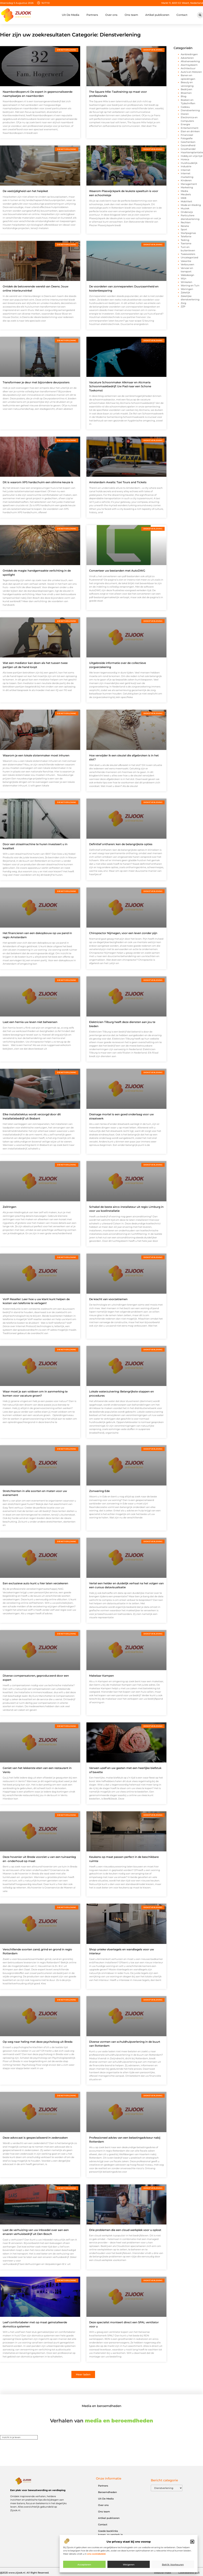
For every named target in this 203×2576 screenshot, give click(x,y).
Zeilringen (9, 1207)
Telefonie (186, 236)
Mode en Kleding (191, 205)
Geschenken (188, 141)
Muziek (185, 208)
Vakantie (186, 261)
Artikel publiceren (157, 15)
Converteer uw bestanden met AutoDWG (117, 570)
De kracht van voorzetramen (108, 1299)
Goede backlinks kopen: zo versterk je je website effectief (110, 2534)
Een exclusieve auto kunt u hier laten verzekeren (35, 1583)
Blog (183, 96)
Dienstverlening (190, 110)
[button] (192, 2541)
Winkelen (186, 282)
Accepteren (84, 2564)
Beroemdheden (107, 2492)
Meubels (186, 194)
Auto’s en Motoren (191, 71)
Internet (185, 169)
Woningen (187, 289)
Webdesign (187, 275)
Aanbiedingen (189, 54)
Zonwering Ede (99, 1491)
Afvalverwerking (190, 61)
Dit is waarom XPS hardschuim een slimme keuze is (38, 482)
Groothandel (188, 148)
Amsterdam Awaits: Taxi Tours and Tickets (118, 482)
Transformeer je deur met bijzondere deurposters (36, 382)
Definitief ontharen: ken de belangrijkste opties (120, 844)
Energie (185, 124)
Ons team (131, 15)
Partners (92, 15)
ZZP (183, 306)
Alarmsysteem (189, 64)
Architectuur (188, 68)
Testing (185, 240)
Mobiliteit (186, 201)
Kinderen (186, 180)
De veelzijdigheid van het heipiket (25, 191)
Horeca (185, 159)
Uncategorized (189, 257)
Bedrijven (186, 89)
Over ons (111, 15)
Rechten (186, 222)
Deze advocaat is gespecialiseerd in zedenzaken (35, 2137)
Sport (184, 229)
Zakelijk (185, 292)
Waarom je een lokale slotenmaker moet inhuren (36, 755)
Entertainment (189, 127)
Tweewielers (188, 254)
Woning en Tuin (190, 285)
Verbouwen (187, 264)
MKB (183, 198)
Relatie (185, 226)
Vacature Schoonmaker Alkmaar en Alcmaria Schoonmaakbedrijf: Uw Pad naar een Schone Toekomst (120, 386)
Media (184, 191)
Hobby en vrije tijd (191, 155)
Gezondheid (188, 145)
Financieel (187, 134)
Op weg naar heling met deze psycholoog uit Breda (37, 2041)
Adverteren (187, 57)
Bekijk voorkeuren (173, 2564)
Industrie (186, 166)
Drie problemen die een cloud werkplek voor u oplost (125, 2230)
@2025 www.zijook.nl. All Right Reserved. (24, 2572)
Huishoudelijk (189, 162)
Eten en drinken (190, 131)
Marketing (187, 187)
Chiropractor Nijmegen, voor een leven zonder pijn (123, 933)
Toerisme (186, 243)
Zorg (183, 303)
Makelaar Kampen (101, 1675)
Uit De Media (70, 15)
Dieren (185, 113)
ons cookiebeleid (96, 2553)
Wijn (183, 278)
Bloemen (186, 92)
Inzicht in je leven (11, 2437)
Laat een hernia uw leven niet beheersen (30, 1022)
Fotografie (187, 138)
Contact (181, 15)
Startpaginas (188, 233)
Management (189, 183)
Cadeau (185, 106)
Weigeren (128, 2564)
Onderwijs (187, 212)
